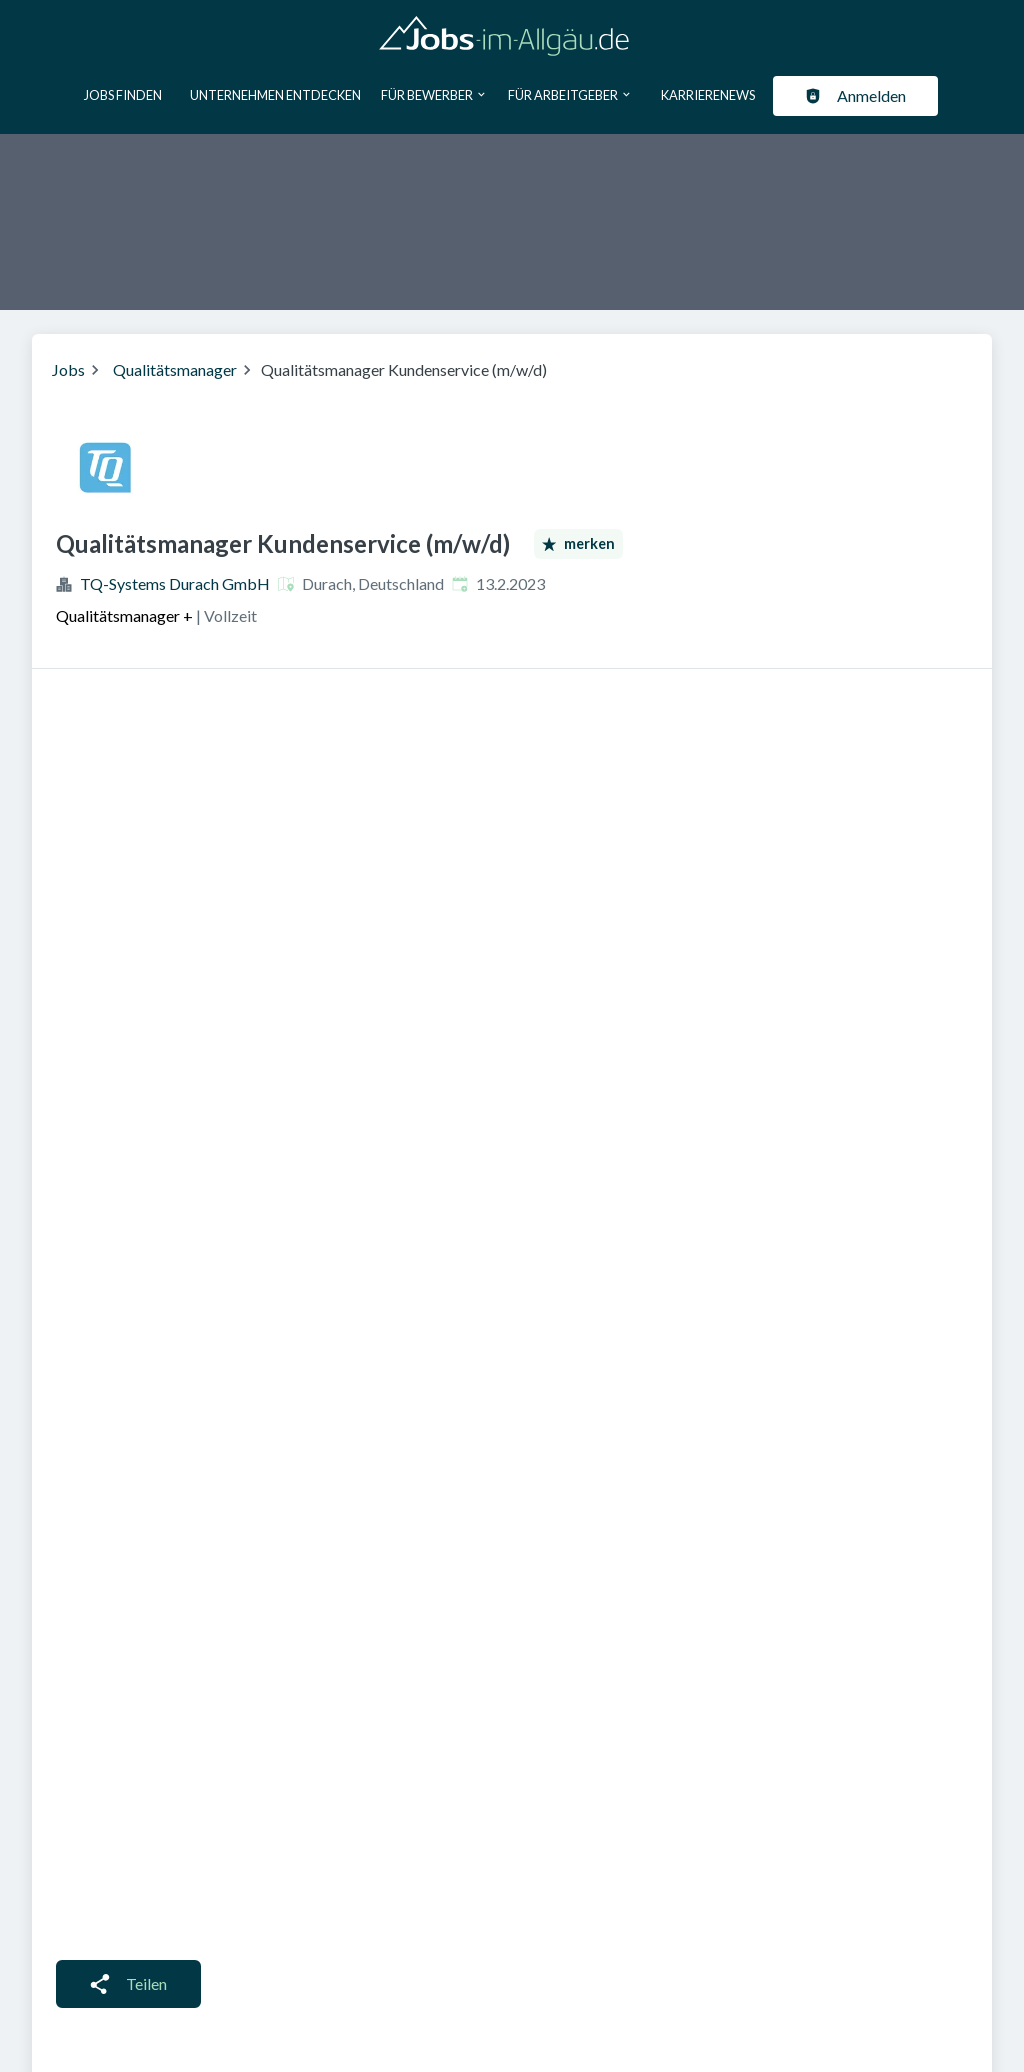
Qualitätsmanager (175, 369)
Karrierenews (708, 95)
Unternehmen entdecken (275, 95)
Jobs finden (123, 95)
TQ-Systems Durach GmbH (175, 583)
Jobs (68, 369)
